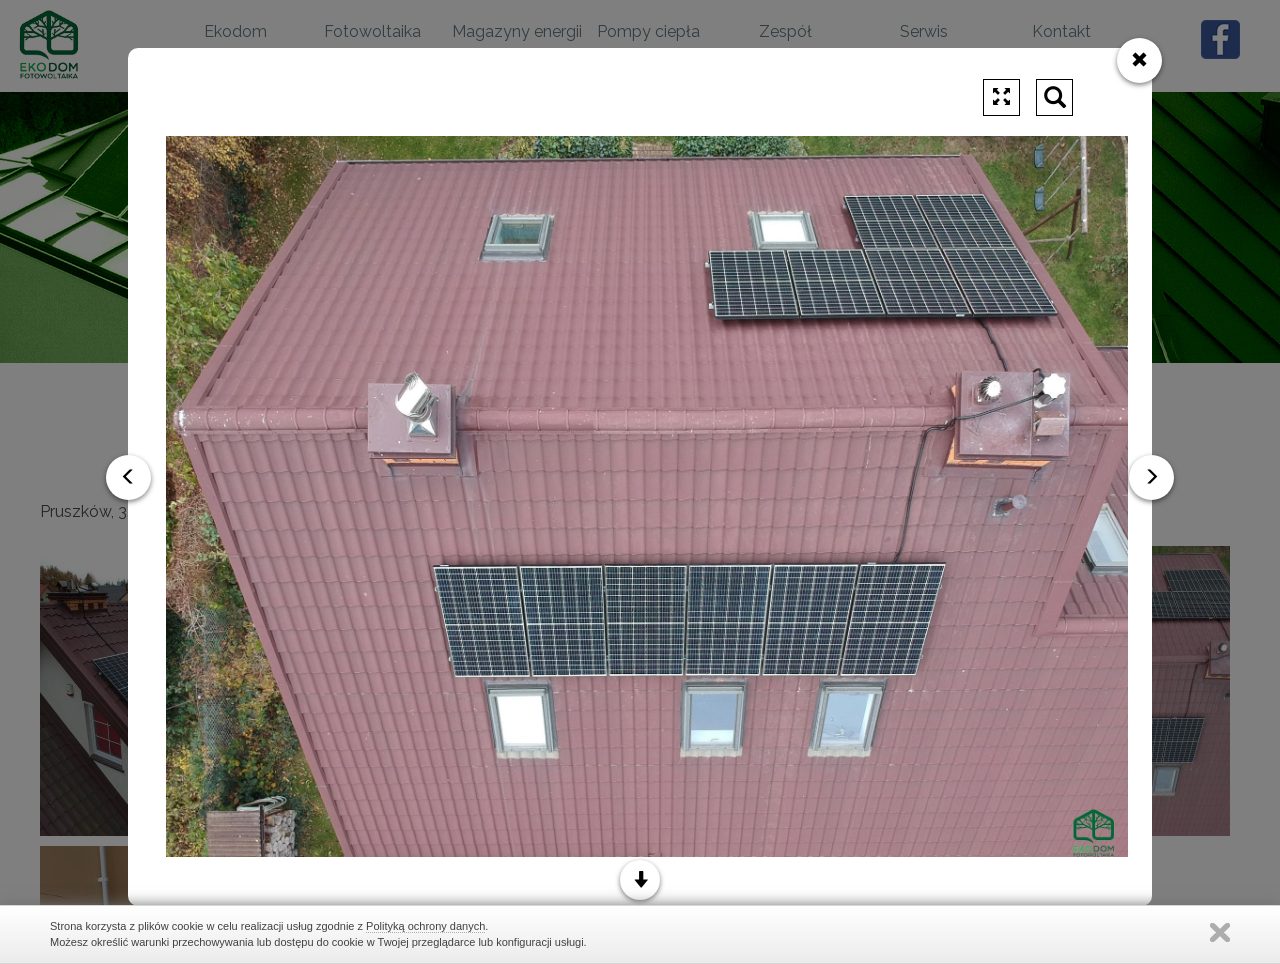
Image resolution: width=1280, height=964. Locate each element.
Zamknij (1220, 932)
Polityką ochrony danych (425, 926)
